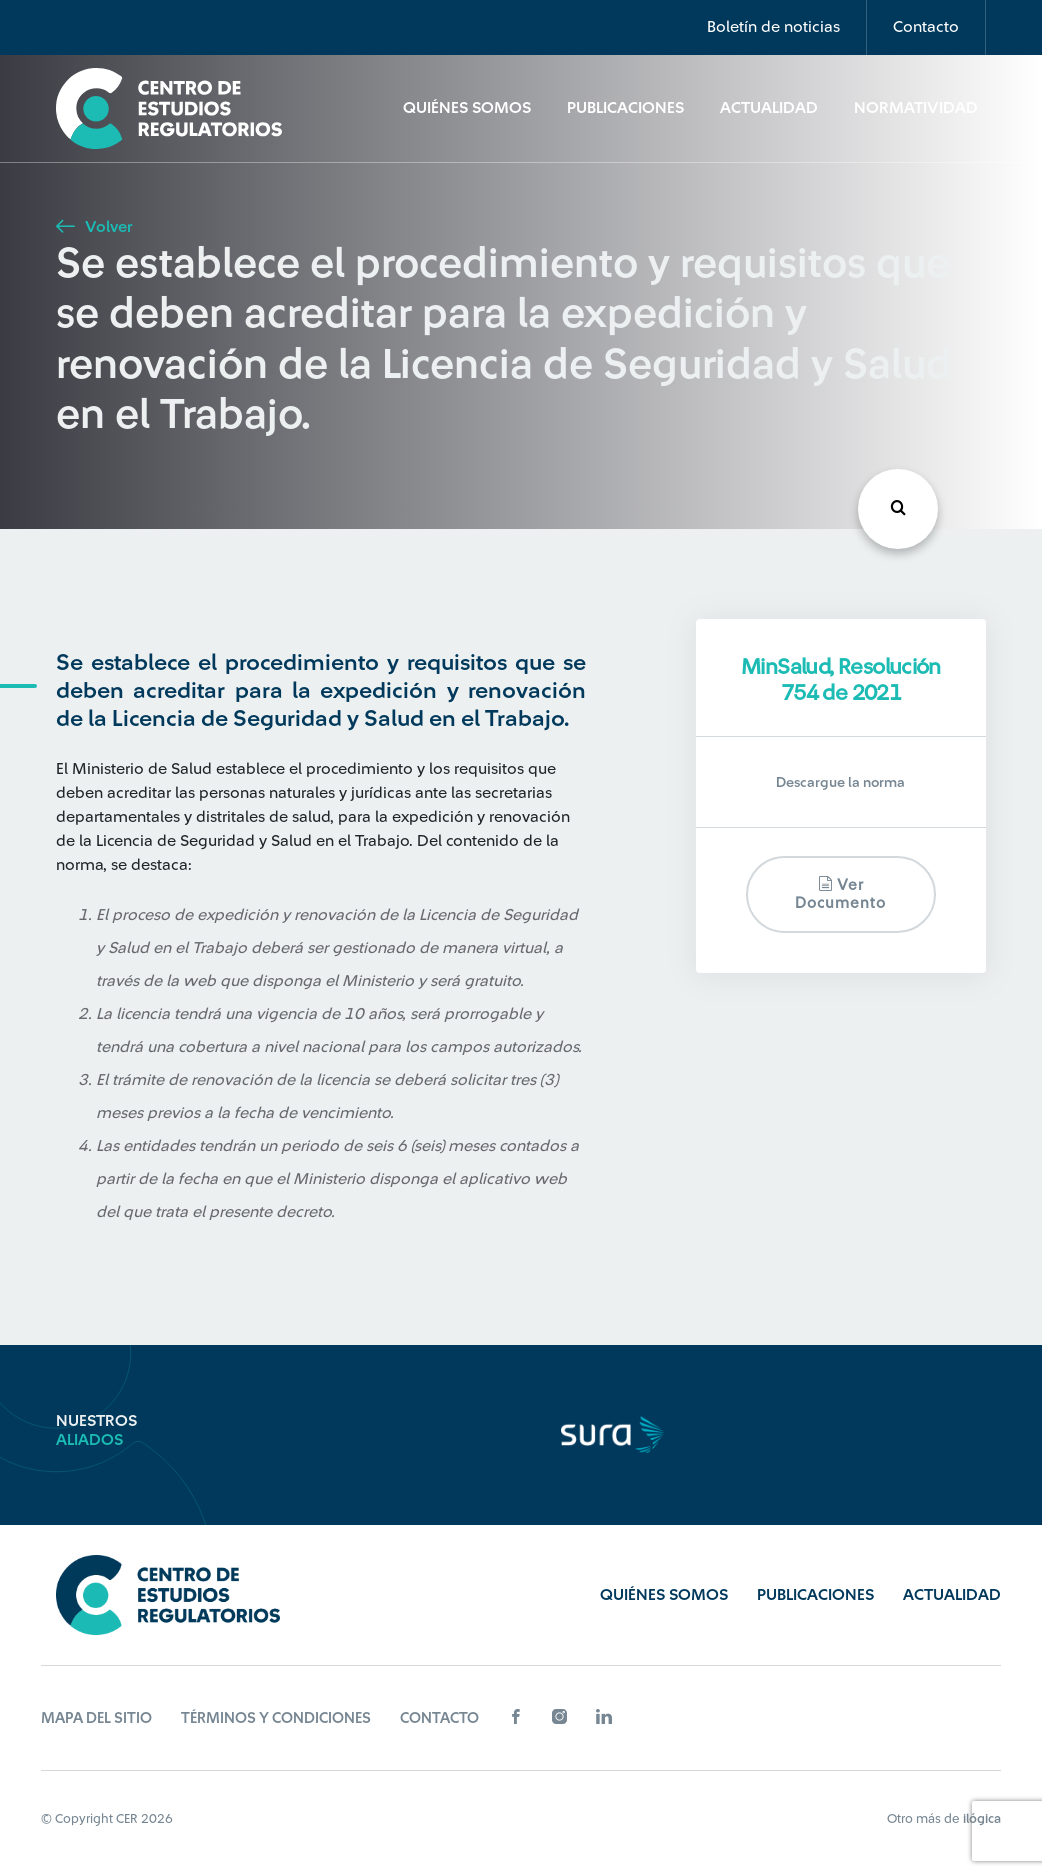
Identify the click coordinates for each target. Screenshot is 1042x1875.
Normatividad (916, 108)
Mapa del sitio (96, 1718)
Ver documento (840, 893)
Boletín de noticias (773, 27)
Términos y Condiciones (276, 1718)
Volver (94, 227)
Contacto (926, 27)
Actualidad (769, 108)
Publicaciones (625, 108)
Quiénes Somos (467, 108)
